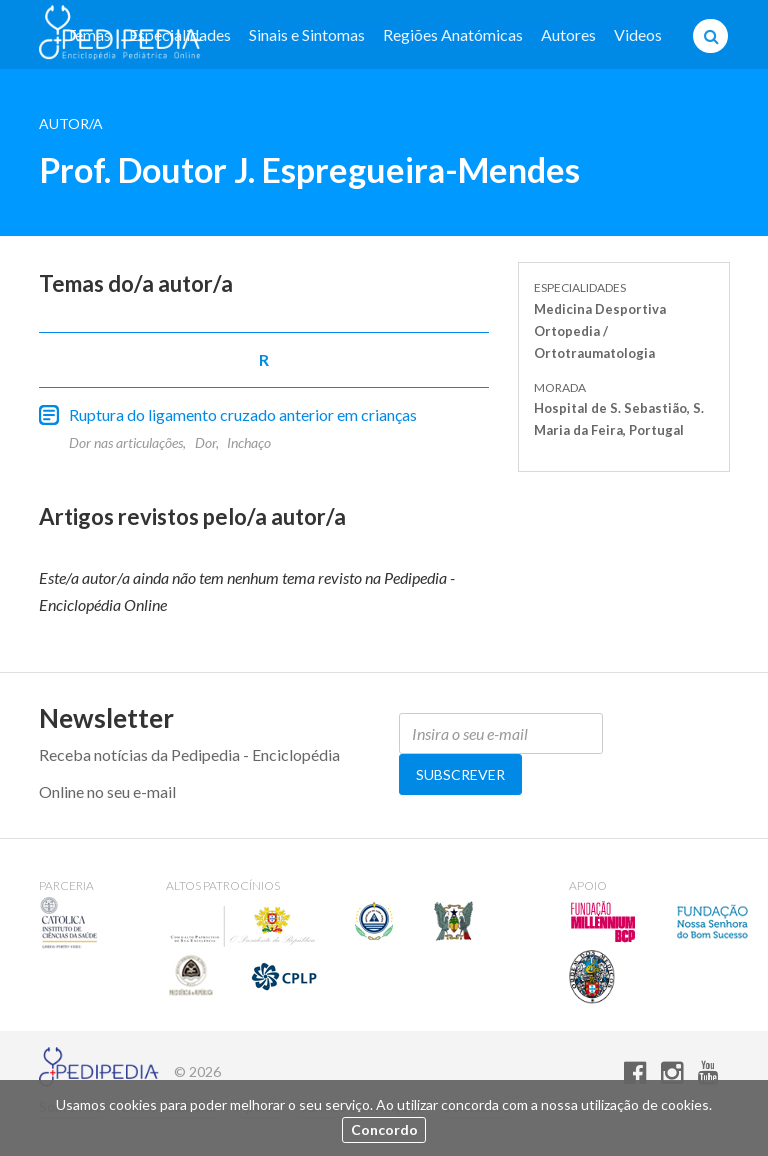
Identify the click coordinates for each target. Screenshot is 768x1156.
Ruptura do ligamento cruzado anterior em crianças (243, 414)
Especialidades (180, 34)
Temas (88, 34)
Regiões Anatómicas (453, 34)
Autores (568, 34)
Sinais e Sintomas (307, 34)
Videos (638, 34)
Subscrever (460, 774)
